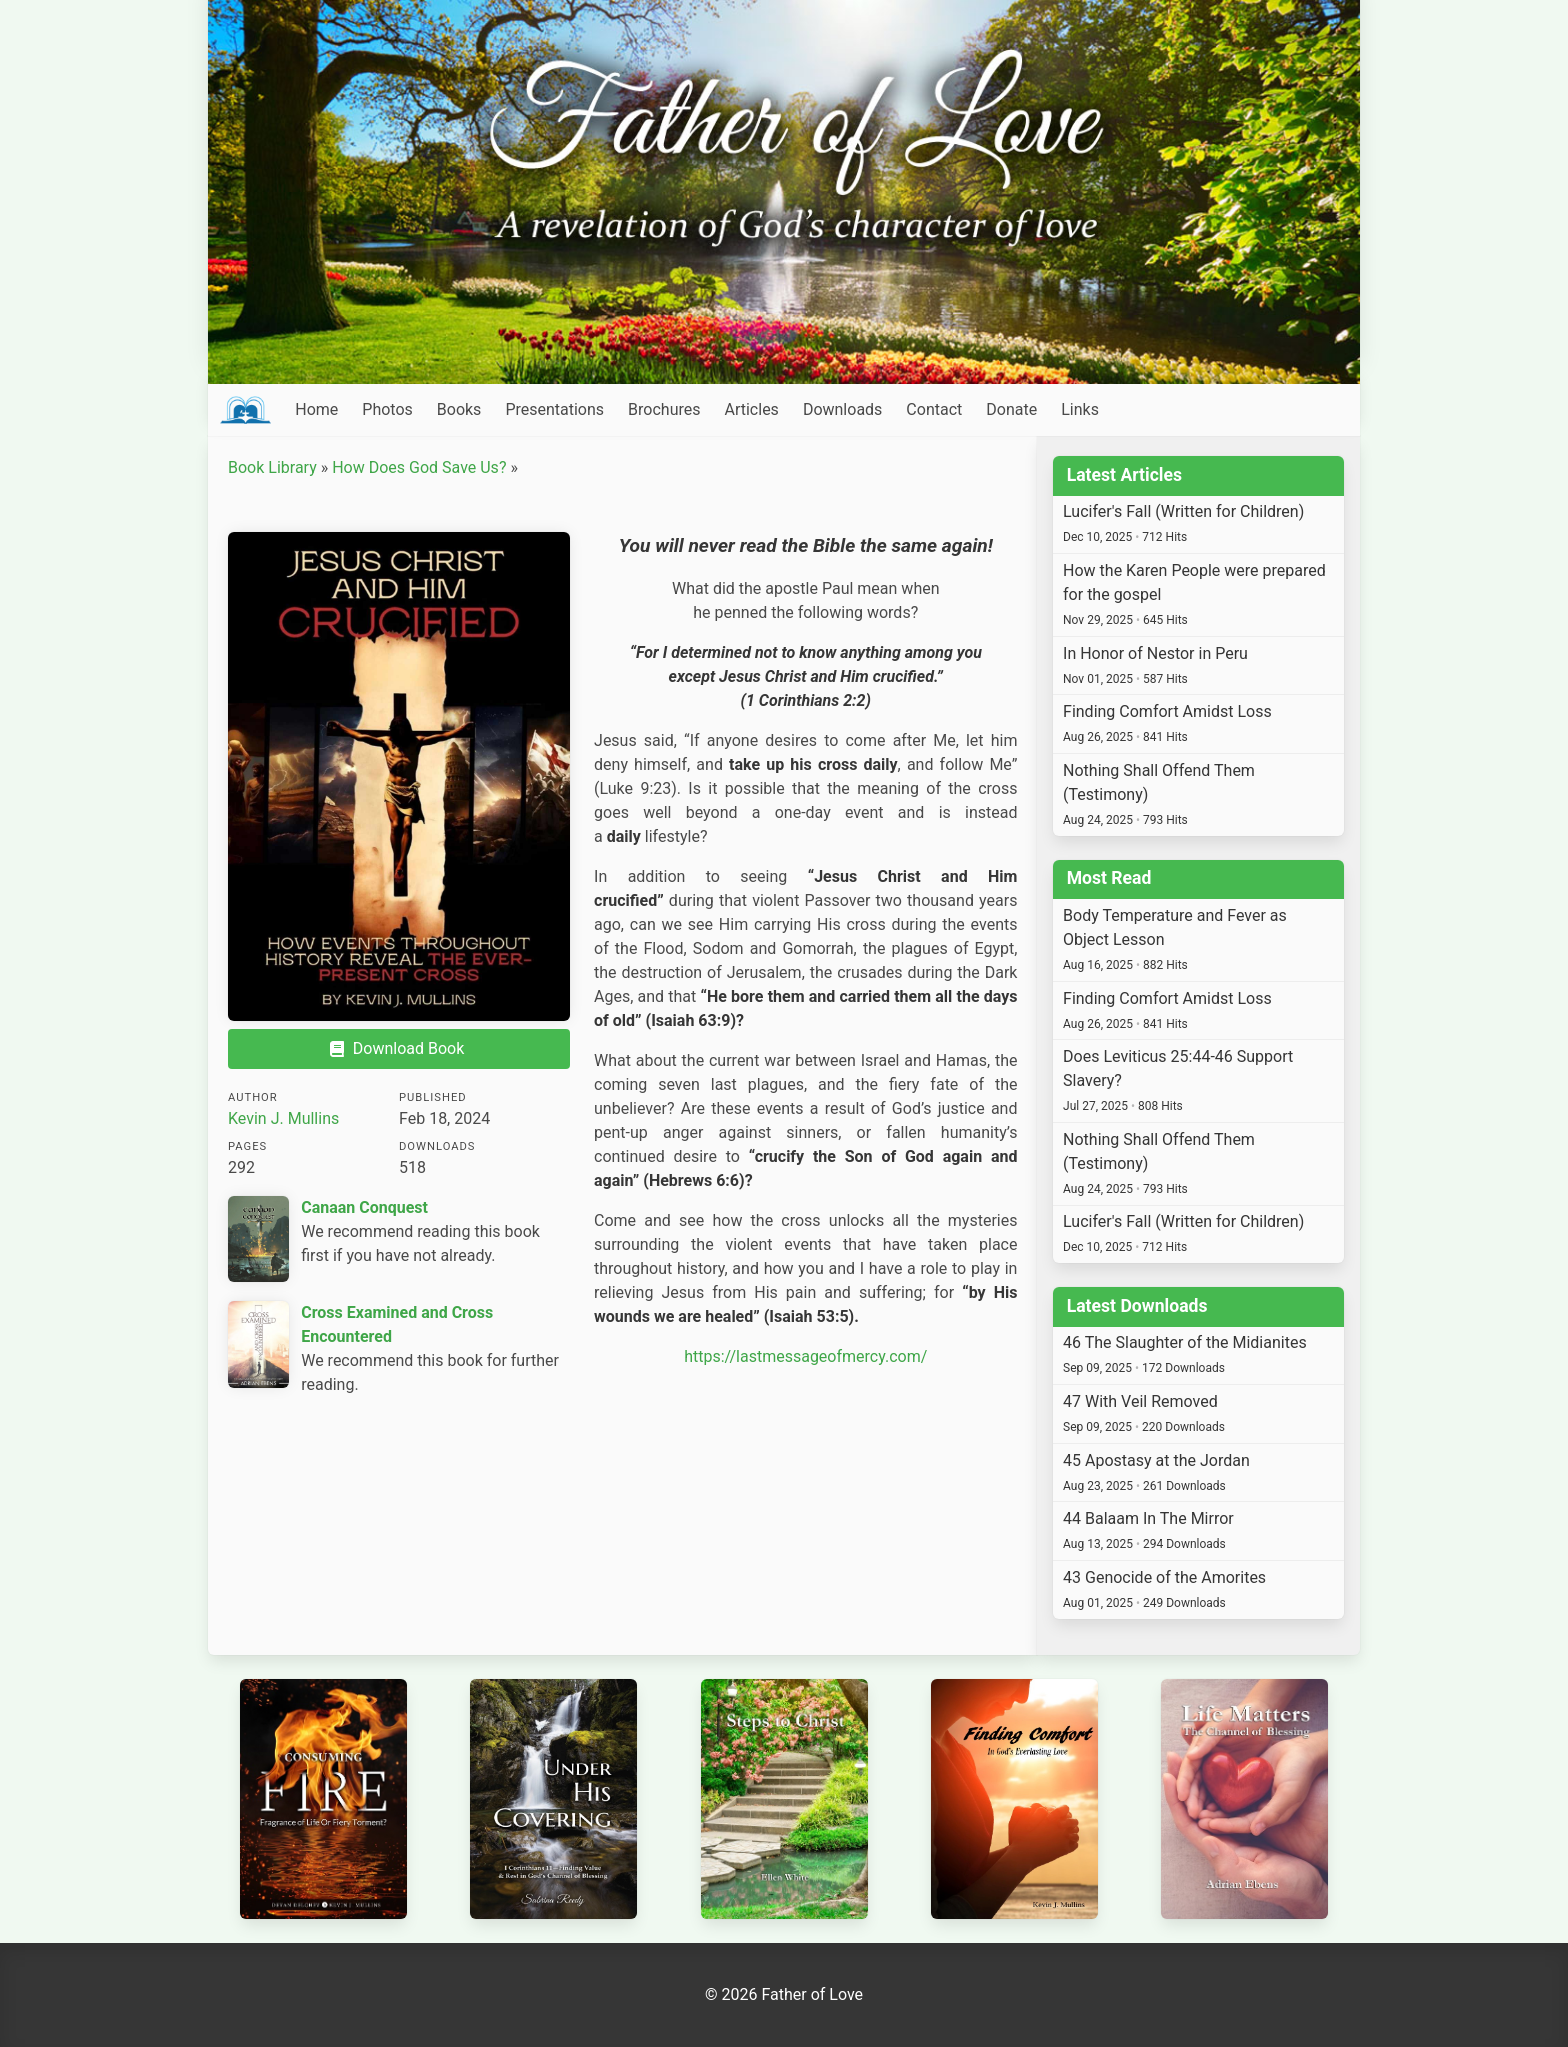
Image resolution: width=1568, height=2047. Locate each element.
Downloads (842, 409)
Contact (934, 409)
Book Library (272, 467)
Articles (751, 409)
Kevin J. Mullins (283, 1118)
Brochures (664, 409)
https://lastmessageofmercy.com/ (805, 1356)
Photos (387, 409)
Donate (1011, 409)
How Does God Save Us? (419, 467)
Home (316, 409)
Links (1080, 409)
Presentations (554, 409)
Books (459, 409)
